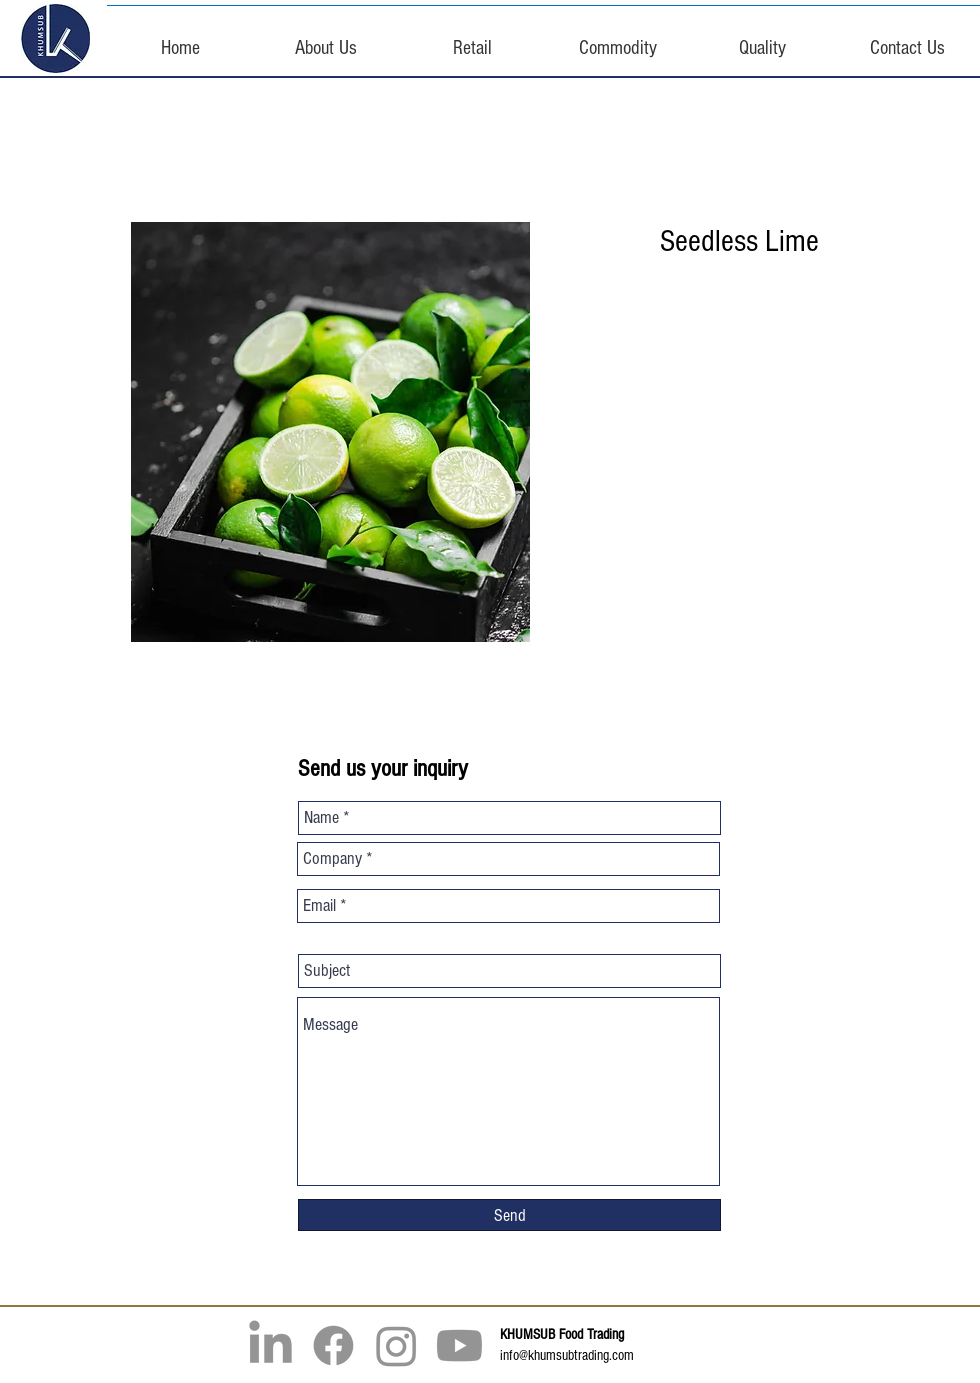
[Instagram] (396, 1345)
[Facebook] (333, 1345)
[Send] (509, 1215)
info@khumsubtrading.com (567, 1355)
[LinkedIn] (270, 1345)
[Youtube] (459, 1345)
